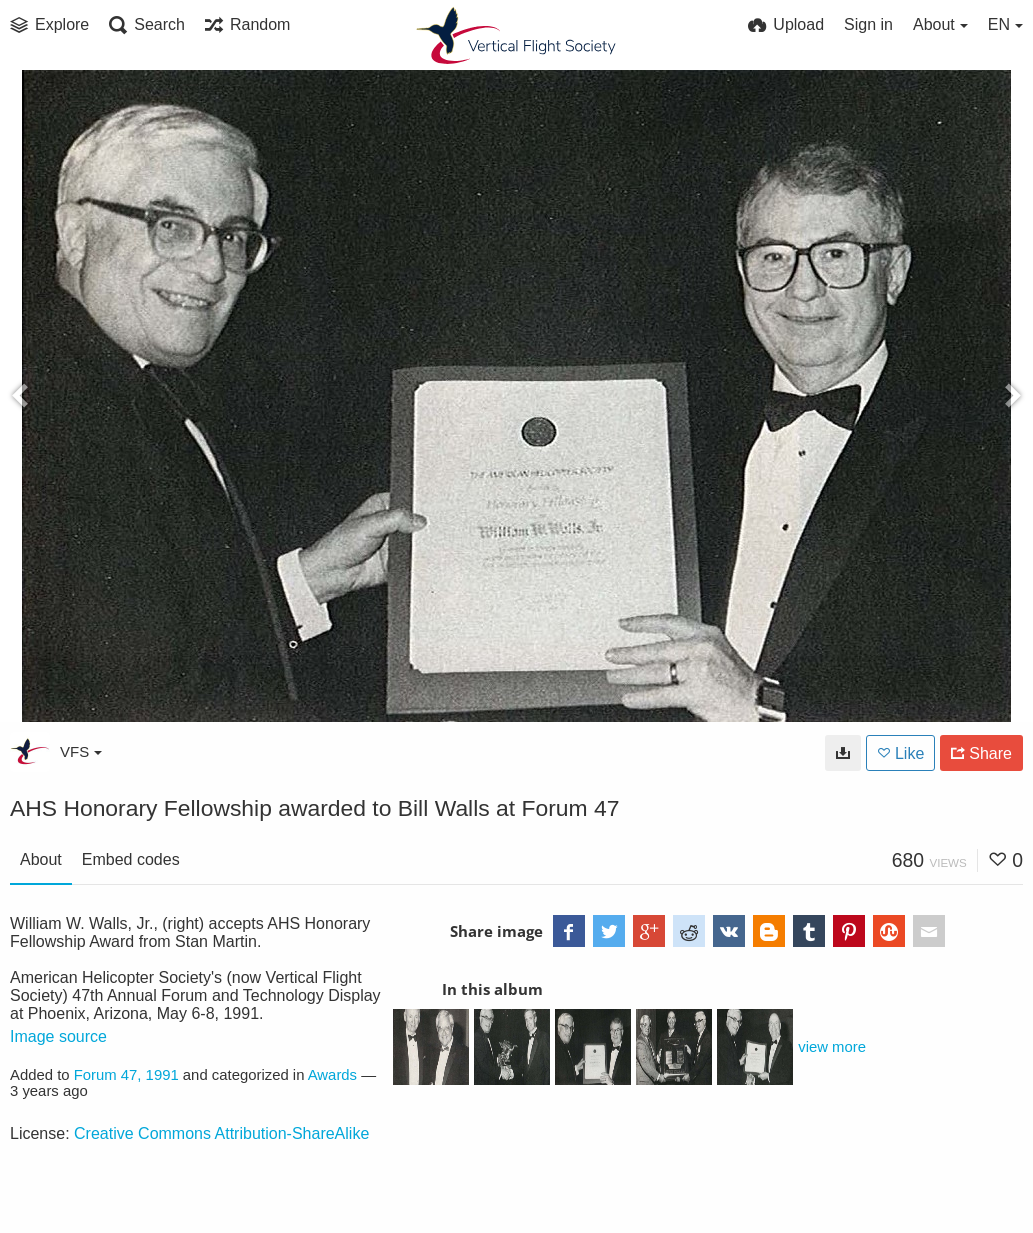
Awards (332, 1075)
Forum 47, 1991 (126, 1075)
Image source (58, 1036)
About (41, 859)
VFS (81, 751)
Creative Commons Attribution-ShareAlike (221, 1133)
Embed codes (131, 859)
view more (832, 1047)
